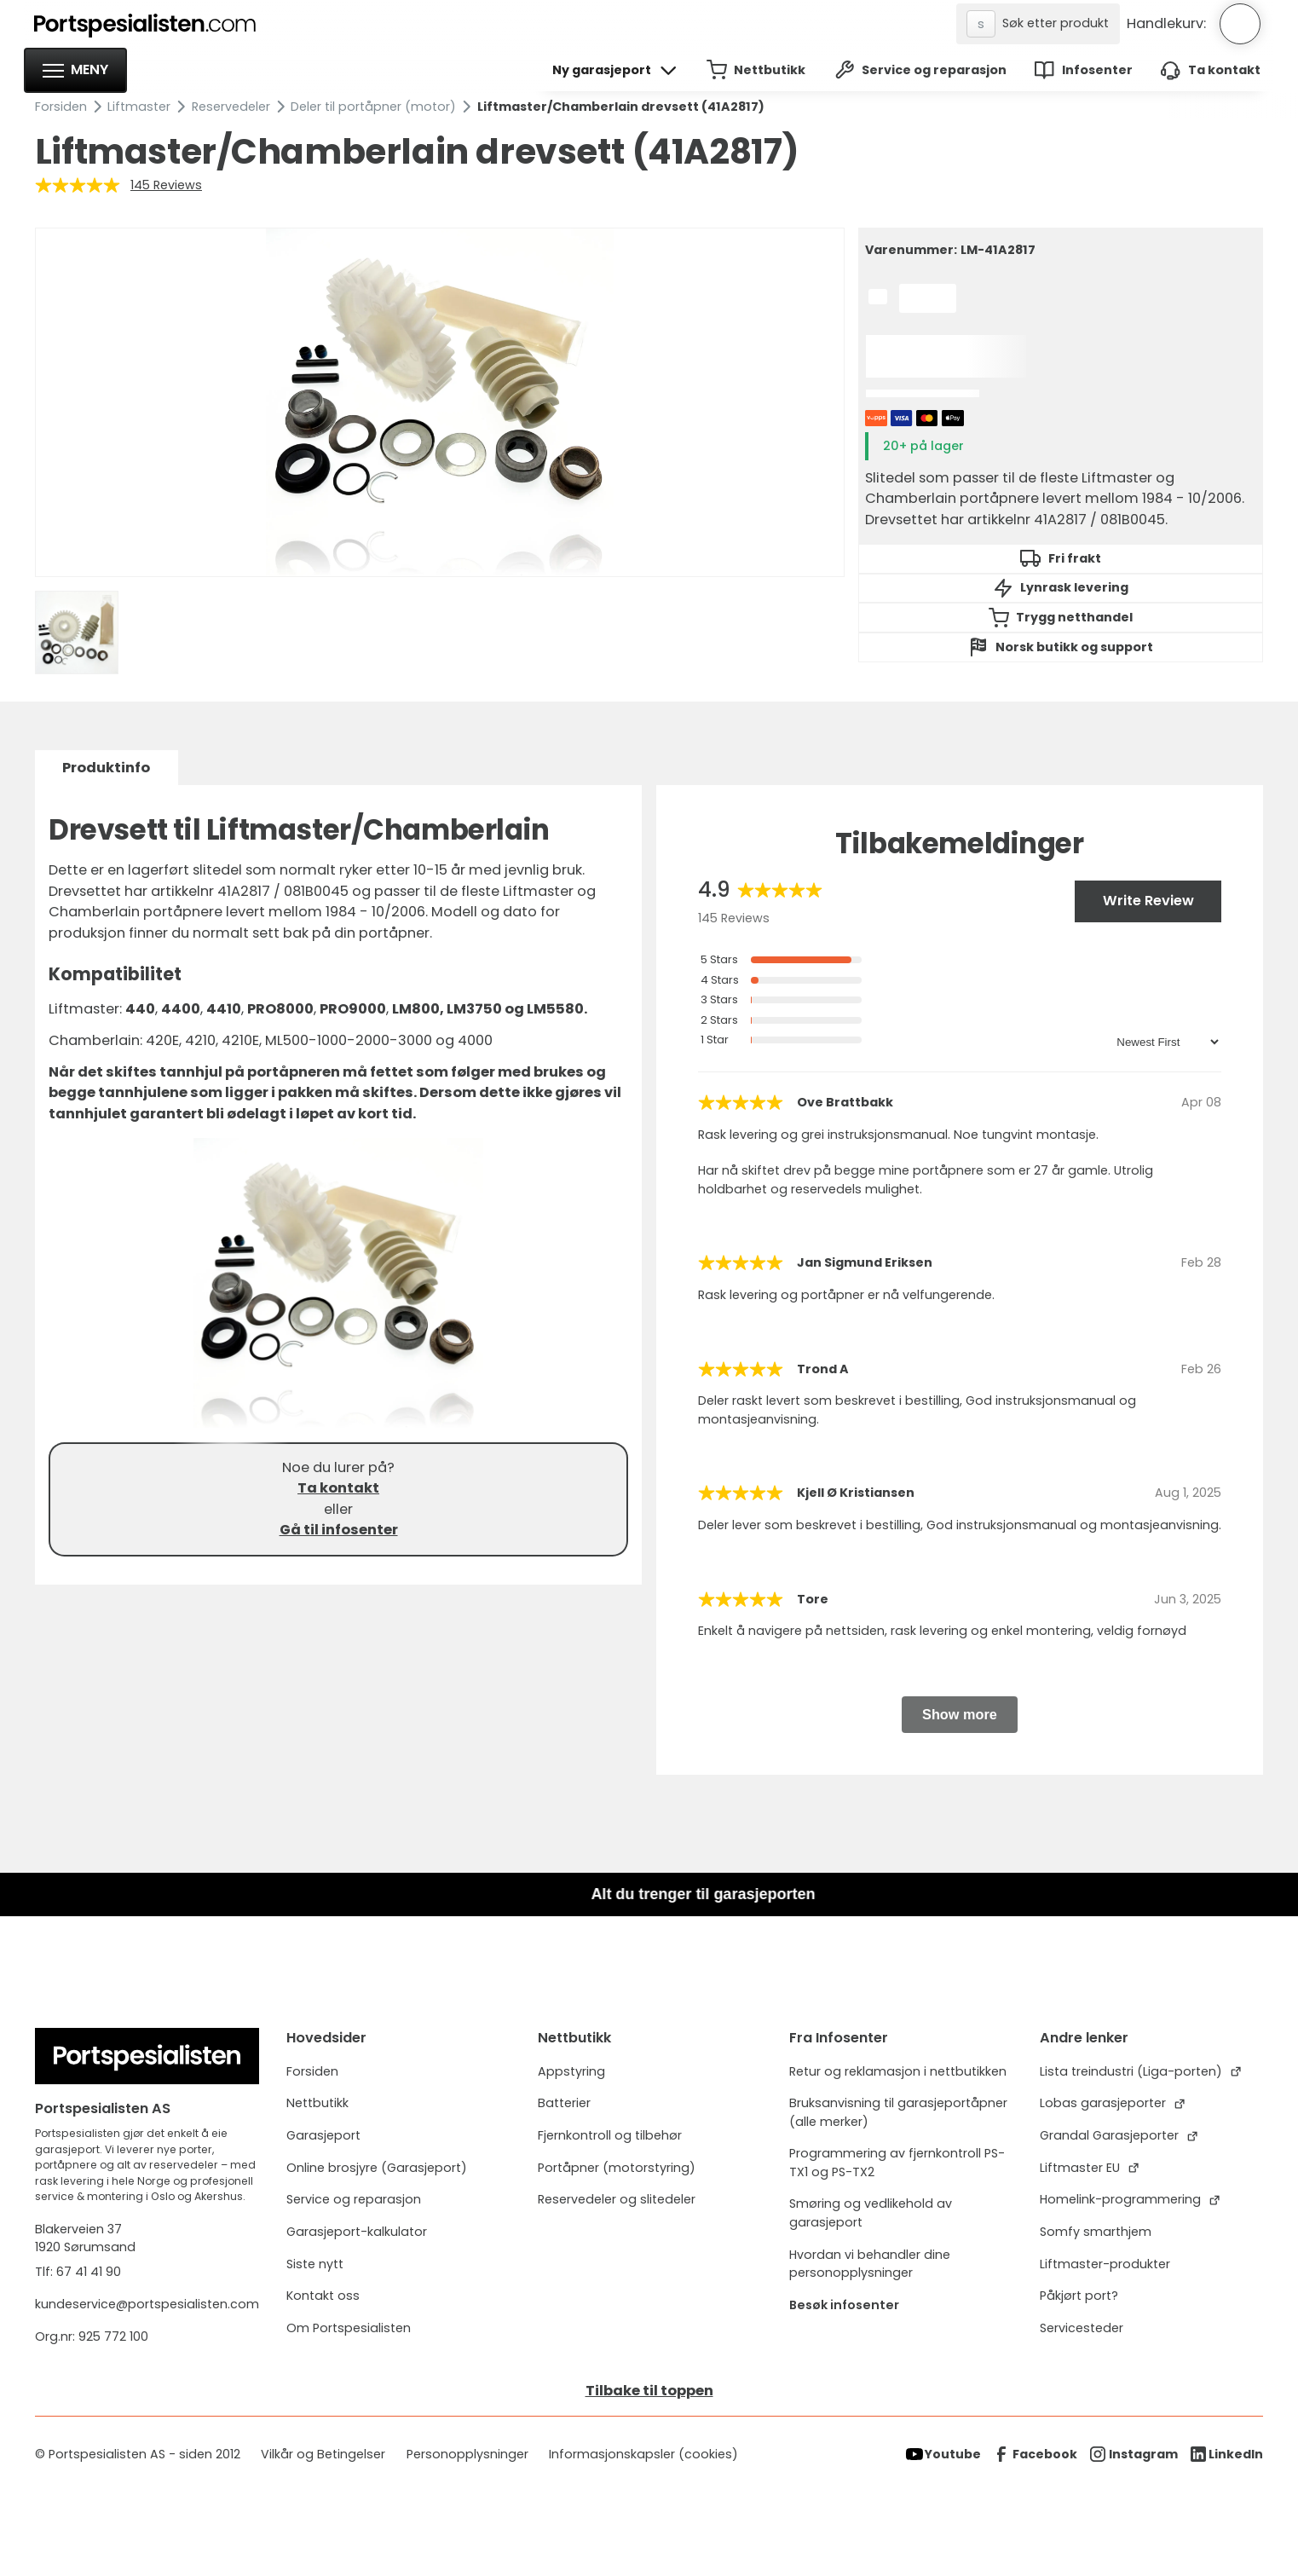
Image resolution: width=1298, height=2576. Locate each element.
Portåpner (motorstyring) (616, 2167)
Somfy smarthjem (1095, 2231)
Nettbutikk (317, 2102)
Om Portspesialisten (348, 2327)
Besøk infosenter (844, 2304)
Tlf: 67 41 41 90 (78, 2271)
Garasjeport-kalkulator (356, 2231)
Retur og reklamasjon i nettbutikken (898, 2071)
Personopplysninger (467, 2454)
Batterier (564, 2102)
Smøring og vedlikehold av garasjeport (870, 2212)
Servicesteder (1081, 2327)
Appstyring (571, 2071)
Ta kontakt (338, 1488)
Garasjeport (323, 2135)
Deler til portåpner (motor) (373, 106)
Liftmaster (138, 106)
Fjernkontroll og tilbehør (610, 2135)
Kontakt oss (323, 2295)
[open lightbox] (440, 402)
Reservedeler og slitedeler (616, 2199)
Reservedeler (231, 106)
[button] (75, 70)
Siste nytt (314, 2264)
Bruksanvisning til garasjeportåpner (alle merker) (898, 2111)
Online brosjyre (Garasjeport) (376, 2167)
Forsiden (61, 106)
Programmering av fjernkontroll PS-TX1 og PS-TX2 (897, 2162)
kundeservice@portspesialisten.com (147, 2304)
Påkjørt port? (1079, 2295)
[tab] (106, 767)
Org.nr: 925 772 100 (93, 2336)
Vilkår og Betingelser (323, 2454)
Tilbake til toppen (649, 2390)
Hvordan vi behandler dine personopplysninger (869, 2263)
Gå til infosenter (339, 1529)
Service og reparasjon (353, 2199)
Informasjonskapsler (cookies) (643, 2454)
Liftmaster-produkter (1105, 2264)
